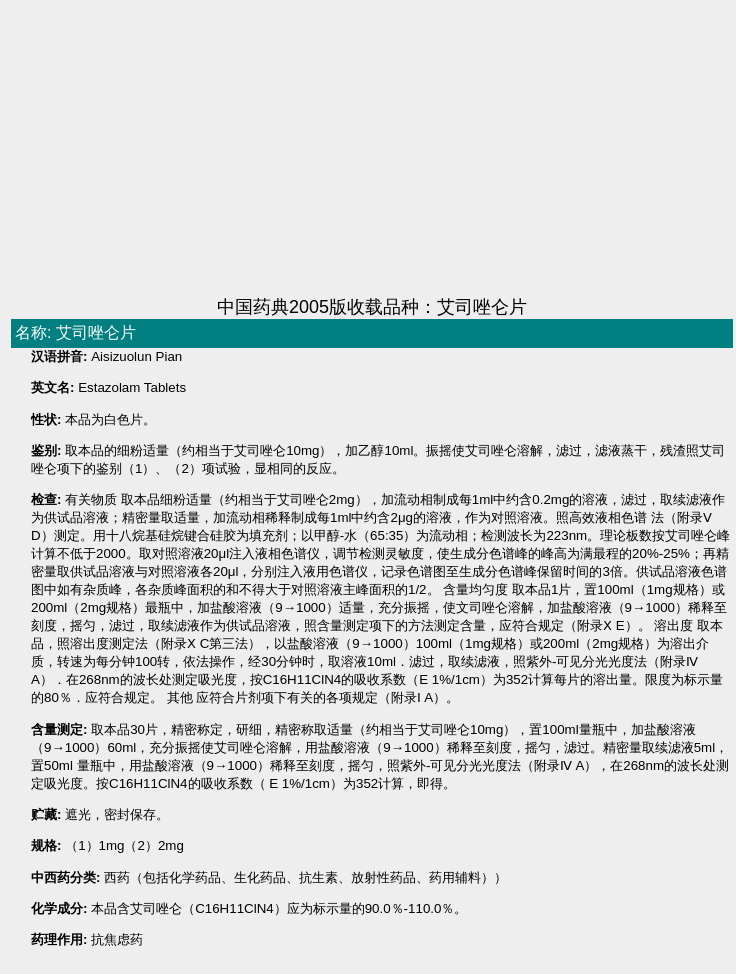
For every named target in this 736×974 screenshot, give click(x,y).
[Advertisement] (324, 150)
